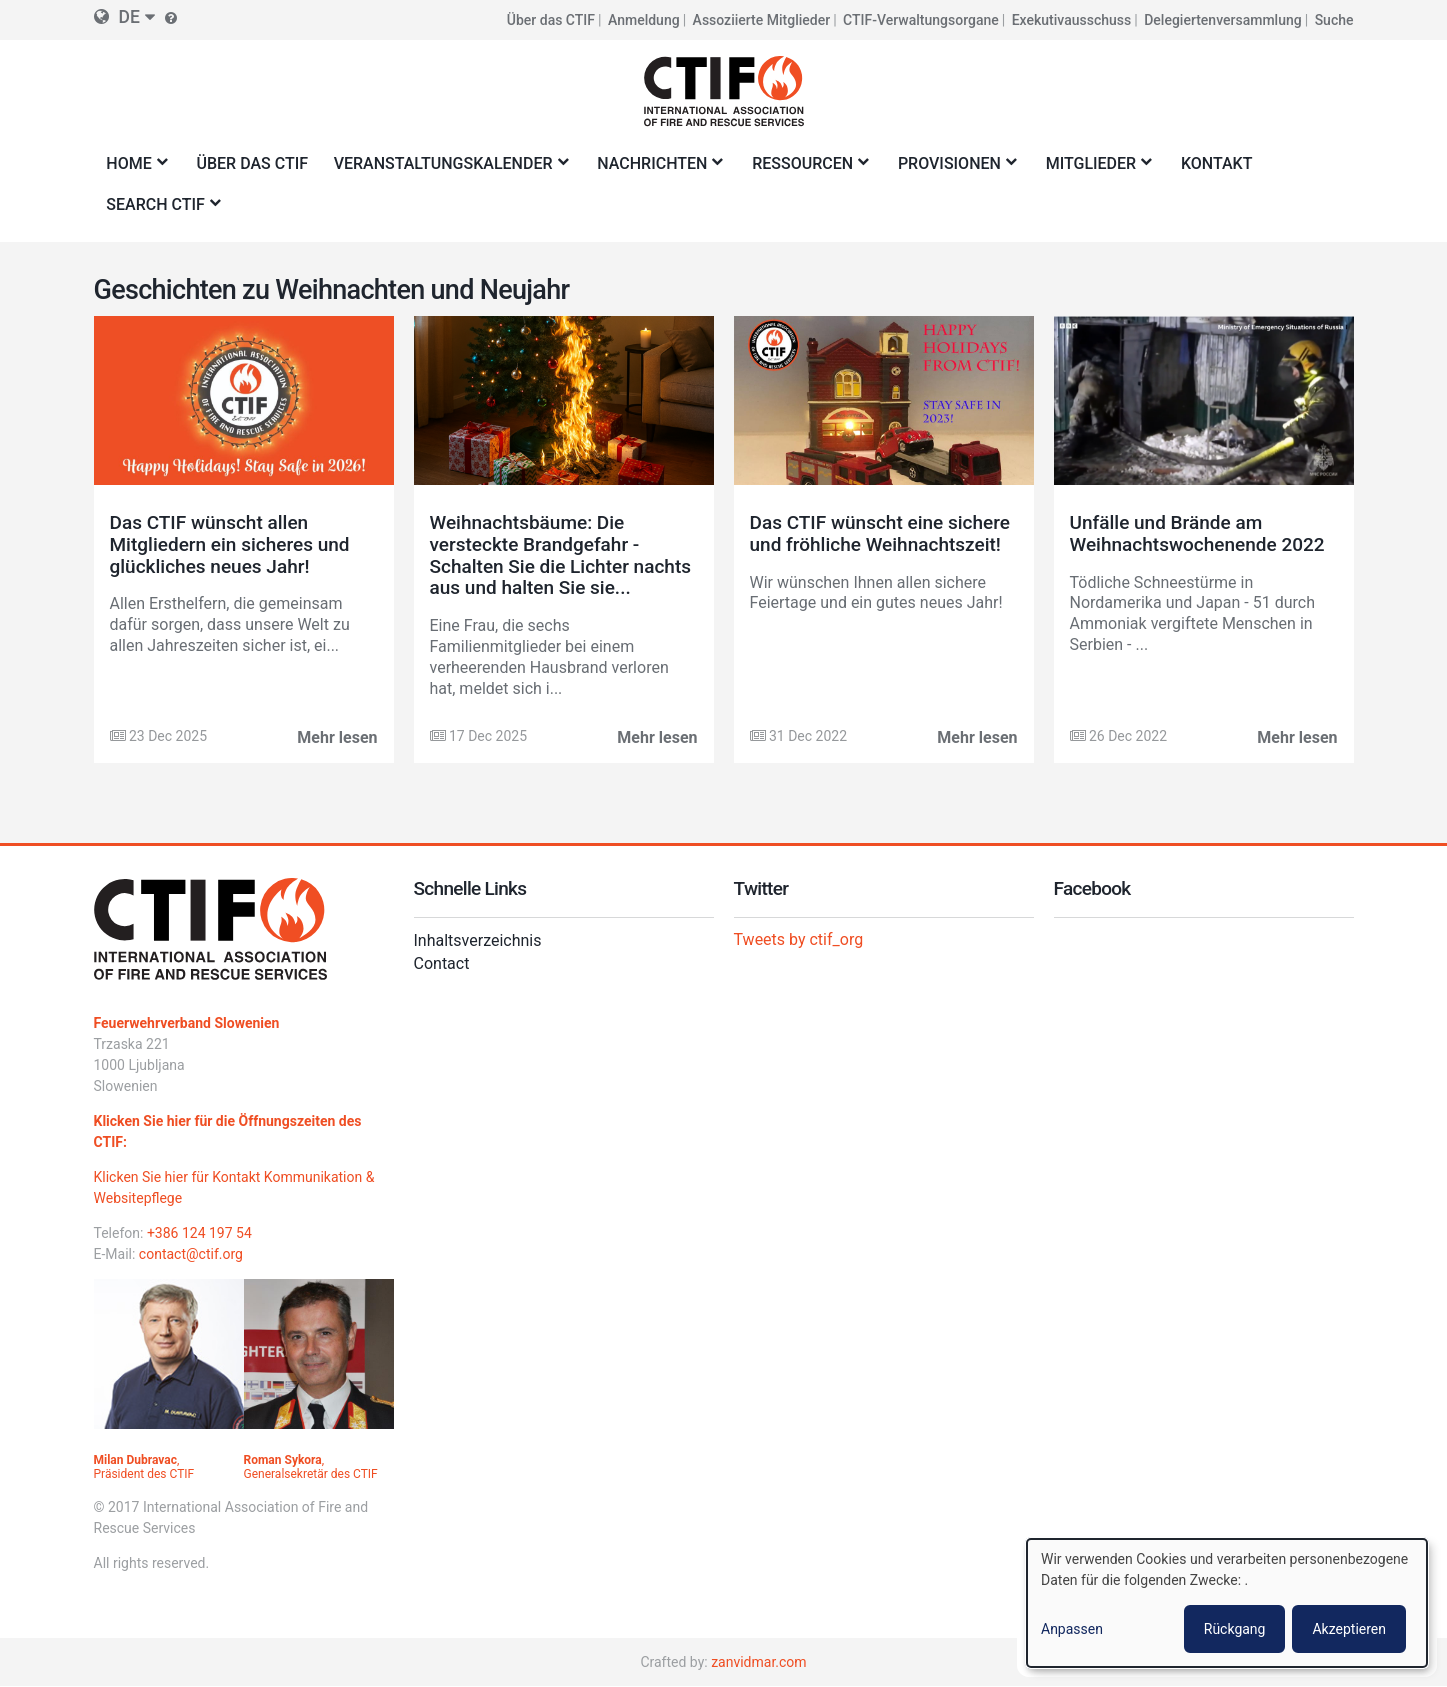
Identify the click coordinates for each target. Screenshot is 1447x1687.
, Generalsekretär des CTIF (311, 1467)
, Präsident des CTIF (144, 1467)
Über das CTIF (551, 20)
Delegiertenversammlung (1223, 20)
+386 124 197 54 (199, 1233)
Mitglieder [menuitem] (1094, 169)
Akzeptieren (1349, 1629)
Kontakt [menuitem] (1217, 163)
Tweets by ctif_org (799, 939)
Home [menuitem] (133, 169)
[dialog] (1227, 1603)
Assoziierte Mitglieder (762, 20)
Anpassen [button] (1072, 1629)
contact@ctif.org (191, 1254)
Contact (442, 963)
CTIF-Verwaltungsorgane (921, 20)
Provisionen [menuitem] (953, 169)
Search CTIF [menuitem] (159, 210)
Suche (1334, 20)
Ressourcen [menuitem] (806, 169)
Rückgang (1235, 1629)
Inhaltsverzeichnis (478, 940)
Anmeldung (644, 20)
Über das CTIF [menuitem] (253, 163)
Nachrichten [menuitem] (656, 169)
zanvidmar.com (758, 1662)
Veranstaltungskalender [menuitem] (447, 169)
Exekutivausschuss (1072, 20)
